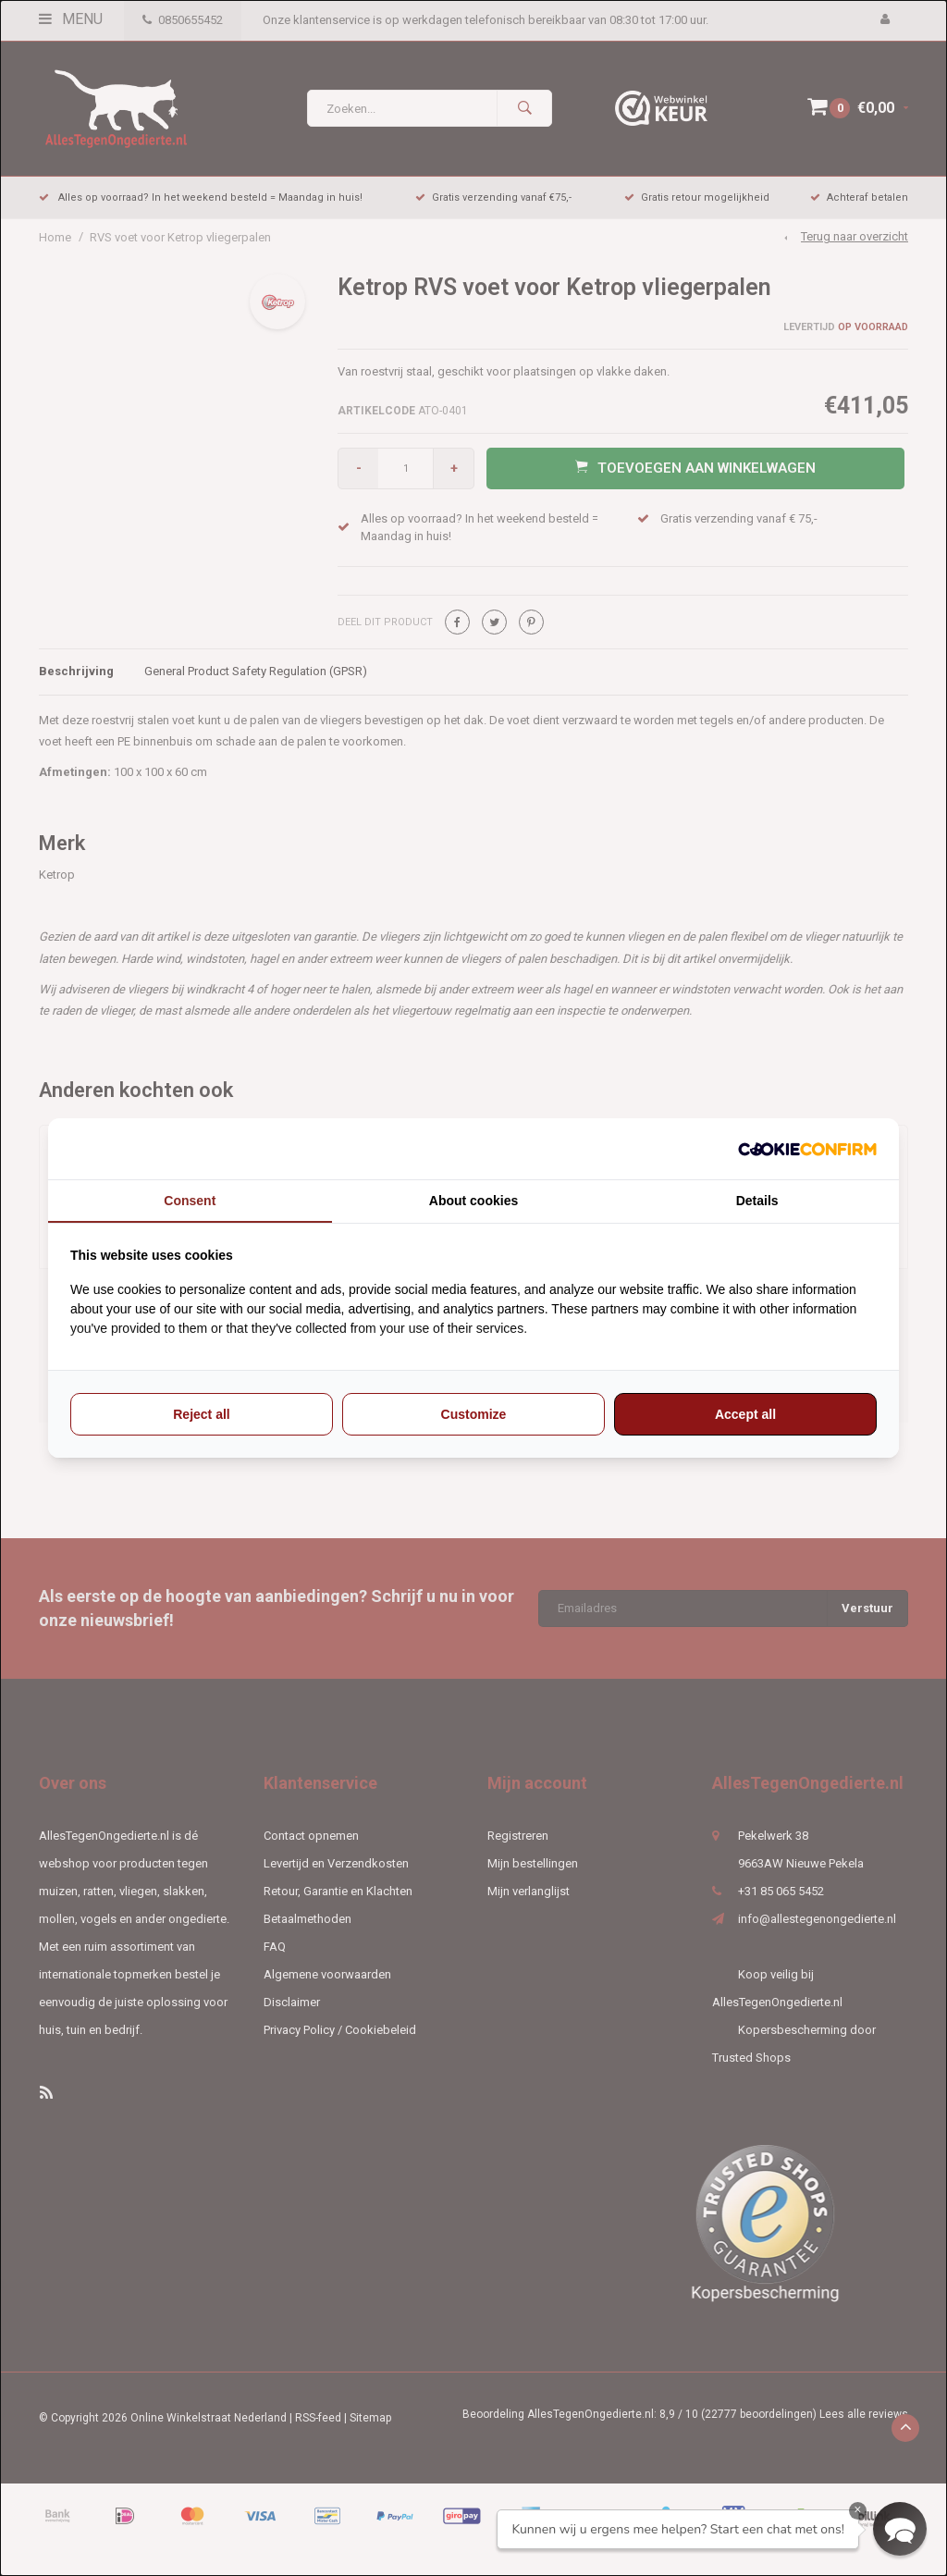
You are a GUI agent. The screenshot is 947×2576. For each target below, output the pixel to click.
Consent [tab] (189, 1200)
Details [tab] (757, 1200)
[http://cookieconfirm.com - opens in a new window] (807, 1149)
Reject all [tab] (201, 1414)
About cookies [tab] (473, 1200)
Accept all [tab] (745, 1414)
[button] (900, 2529)
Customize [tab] (474, 1414)
